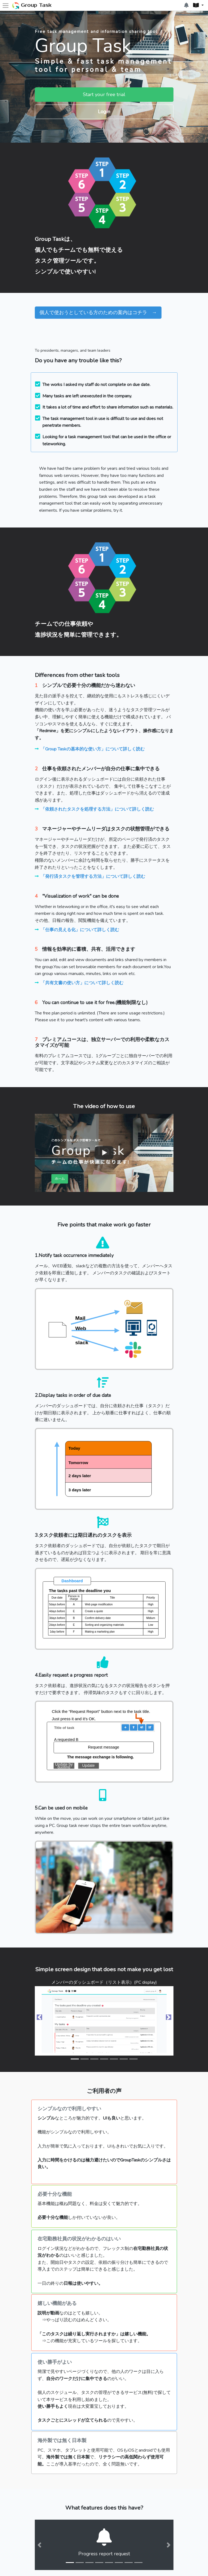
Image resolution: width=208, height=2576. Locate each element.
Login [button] (98, 111)
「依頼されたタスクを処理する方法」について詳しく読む (97, 809)
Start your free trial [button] (97, 94)
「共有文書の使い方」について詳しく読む (82, 983)
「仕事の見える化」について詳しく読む (80, 930)
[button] (198, 5)
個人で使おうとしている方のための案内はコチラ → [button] (98, 312)
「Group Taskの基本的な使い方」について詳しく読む (93, 749)
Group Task (31, 5)
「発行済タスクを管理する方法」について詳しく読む (93, 876)
